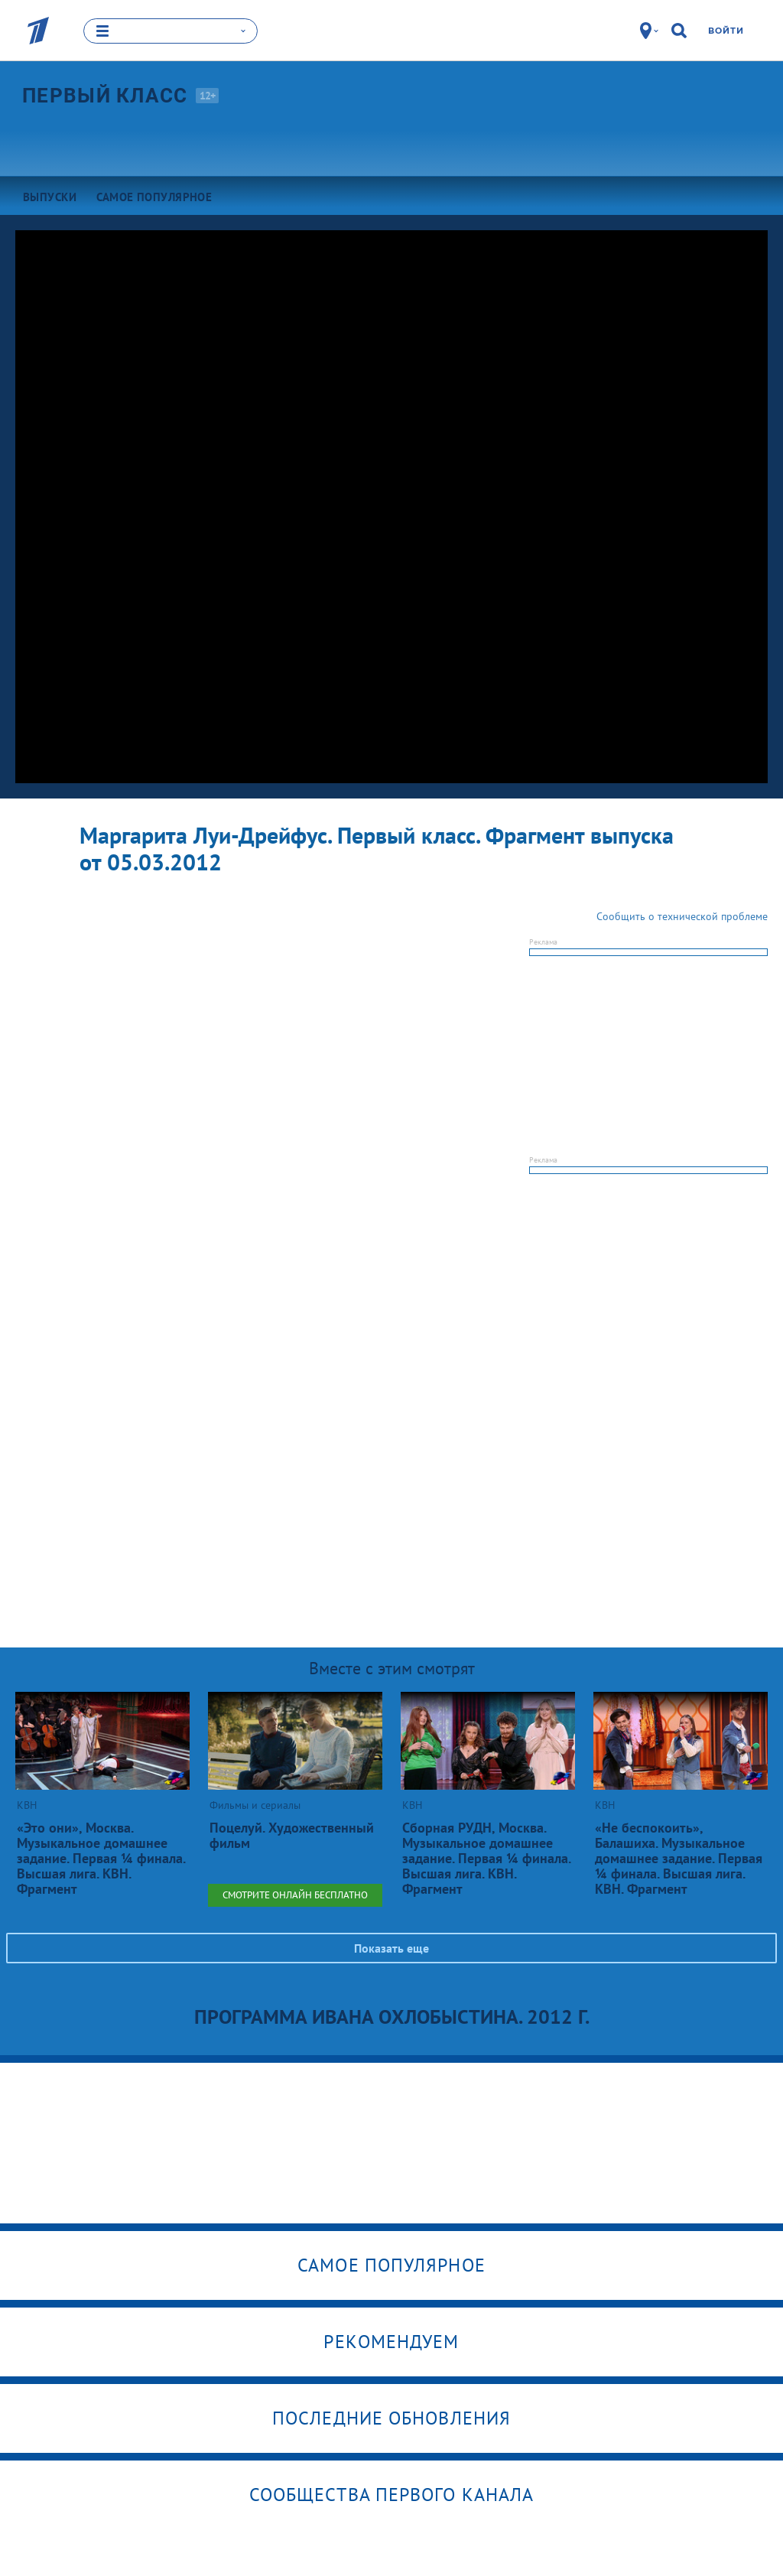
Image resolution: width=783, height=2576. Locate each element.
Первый (105, 94)
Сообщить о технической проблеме (682, 916)
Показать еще (391, 1948)
